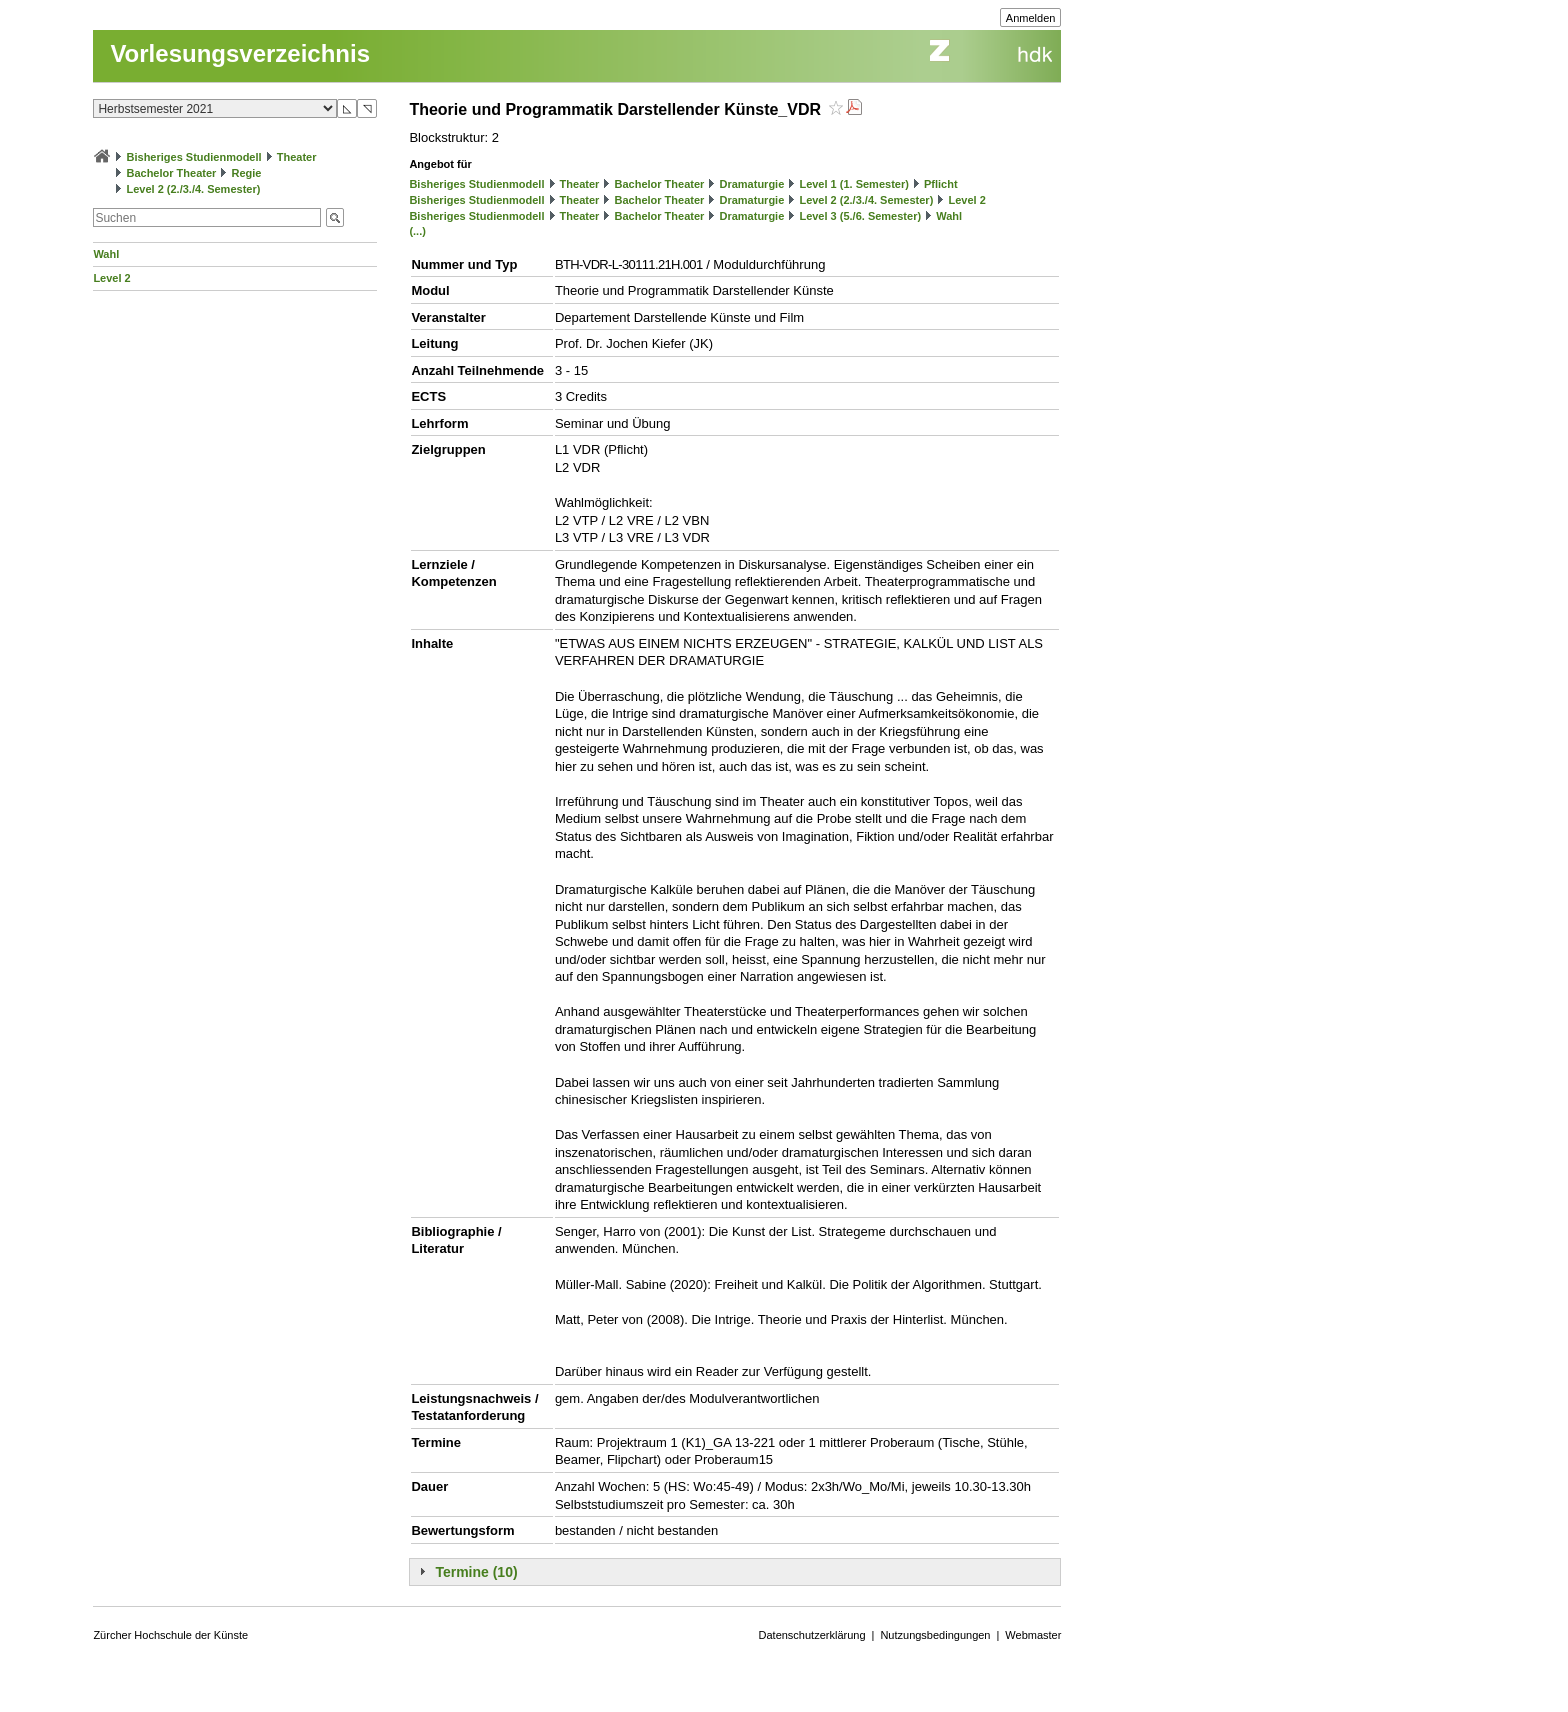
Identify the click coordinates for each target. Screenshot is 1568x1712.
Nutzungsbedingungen (935, 1635)
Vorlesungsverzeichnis (240, 53)
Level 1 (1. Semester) (853, 184)
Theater (297, 157)
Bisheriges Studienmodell (194, 157)
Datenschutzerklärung (812, 1635)
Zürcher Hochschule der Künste (170, 1635)
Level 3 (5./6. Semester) (860, 216)
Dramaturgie (751, 184)
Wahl (106, 254)
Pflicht (941, 184)
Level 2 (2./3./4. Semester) (193, 189)
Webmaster (1033, 1635)
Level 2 (111, 278)
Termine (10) (476, 1572)
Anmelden (1031, 18)
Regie (246, 173)
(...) (417, 231)
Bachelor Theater (171, 173)
